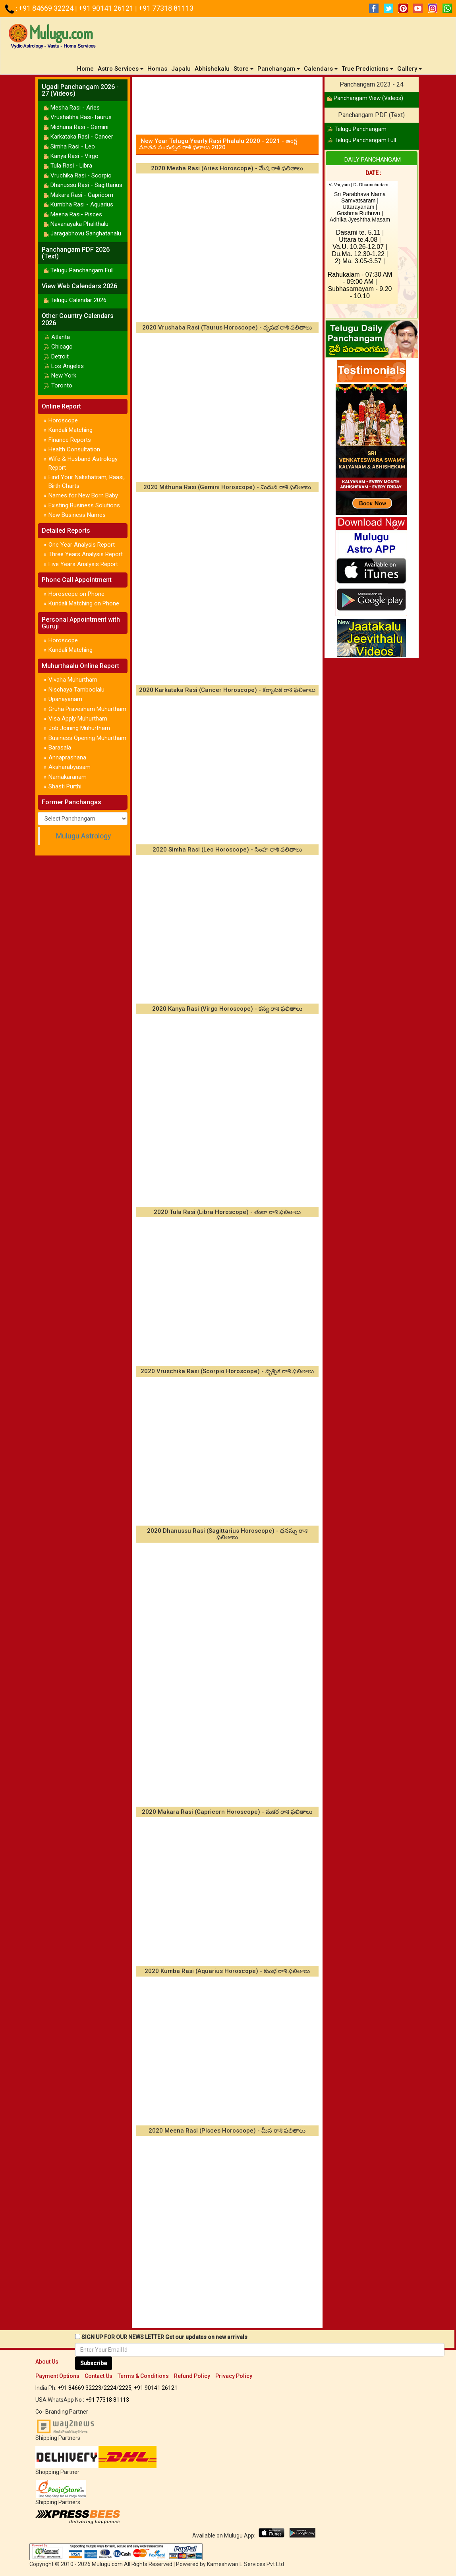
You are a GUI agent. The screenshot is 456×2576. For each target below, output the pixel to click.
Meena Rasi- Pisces (76, 214)
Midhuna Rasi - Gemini (79, 127)
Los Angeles (67, 366)
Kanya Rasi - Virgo (74, 156)
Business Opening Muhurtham (87, 738)
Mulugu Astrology (83, 836)
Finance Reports (69, 439)
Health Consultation (74, 449)
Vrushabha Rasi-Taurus (81, 117)
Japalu (181, 68)
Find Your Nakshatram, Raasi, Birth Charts (86, 481)
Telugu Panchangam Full (82, 270)
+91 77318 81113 (166, 8)
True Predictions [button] (367, 68)
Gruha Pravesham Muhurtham (87, 709)
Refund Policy (192, 2376)
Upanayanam (65, 699)
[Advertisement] (227, 103)
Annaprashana (67, 757)
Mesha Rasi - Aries (75, 107)
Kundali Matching (70, 430)
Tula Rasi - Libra (71, 165)
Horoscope (63, 420)
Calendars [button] (321, 68)
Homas (157, 68)
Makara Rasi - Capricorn (81, 194)
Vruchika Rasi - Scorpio (81, 175)
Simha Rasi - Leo (72, 146)
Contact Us (98, 2376)
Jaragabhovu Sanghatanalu (85, 233)
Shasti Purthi (64, 786)
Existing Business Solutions (84, 505)
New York (63, 375)
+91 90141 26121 (107, 8)
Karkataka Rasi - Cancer (81, 136)
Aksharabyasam (69, 767)
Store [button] (243, 68)
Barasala (59, 747)
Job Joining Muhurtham (79, 728)
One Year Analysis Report (81, 544)
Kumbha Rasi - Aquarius (81, 204)
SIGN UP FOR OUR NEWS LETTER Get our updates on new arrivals (164, 2337)
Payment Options (57, 2376)
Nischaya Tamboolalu (76, 689)
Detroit (60, 356)
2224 (110, 2388)
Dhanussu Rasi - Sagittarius (86, 185)
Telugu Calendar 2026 (78, 300)
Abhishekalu (212, 68)
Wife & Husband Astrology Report (83, 463)
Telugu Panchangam (360, 129)
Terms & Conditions (143, 2376)
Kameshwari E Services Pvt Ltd (245, 2564)
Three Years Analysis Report (85, 554)
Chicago (62, 346)
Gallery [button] (409, 68)
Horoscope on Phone (76, 593)
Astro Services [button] (120, 68)
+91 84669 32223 (79, 2388)
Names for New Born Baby (83, 495)
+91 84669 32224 (47, 8)
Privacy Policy (233, 2376)
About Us (46, 2361)
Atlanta (60, 337)
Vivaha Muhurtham (72, 679)
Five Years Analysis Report (83, 564)
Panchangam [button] (278, 68)
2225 (125, 2388)
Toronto (61, 385)
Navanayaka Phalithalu (79, 223)
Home (86, 68)
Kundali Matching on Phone (83, 603)
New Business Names (77, 514)
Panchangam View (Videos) (368, 98)
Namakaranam (67, 776)
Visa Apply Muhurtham (77, 718)
